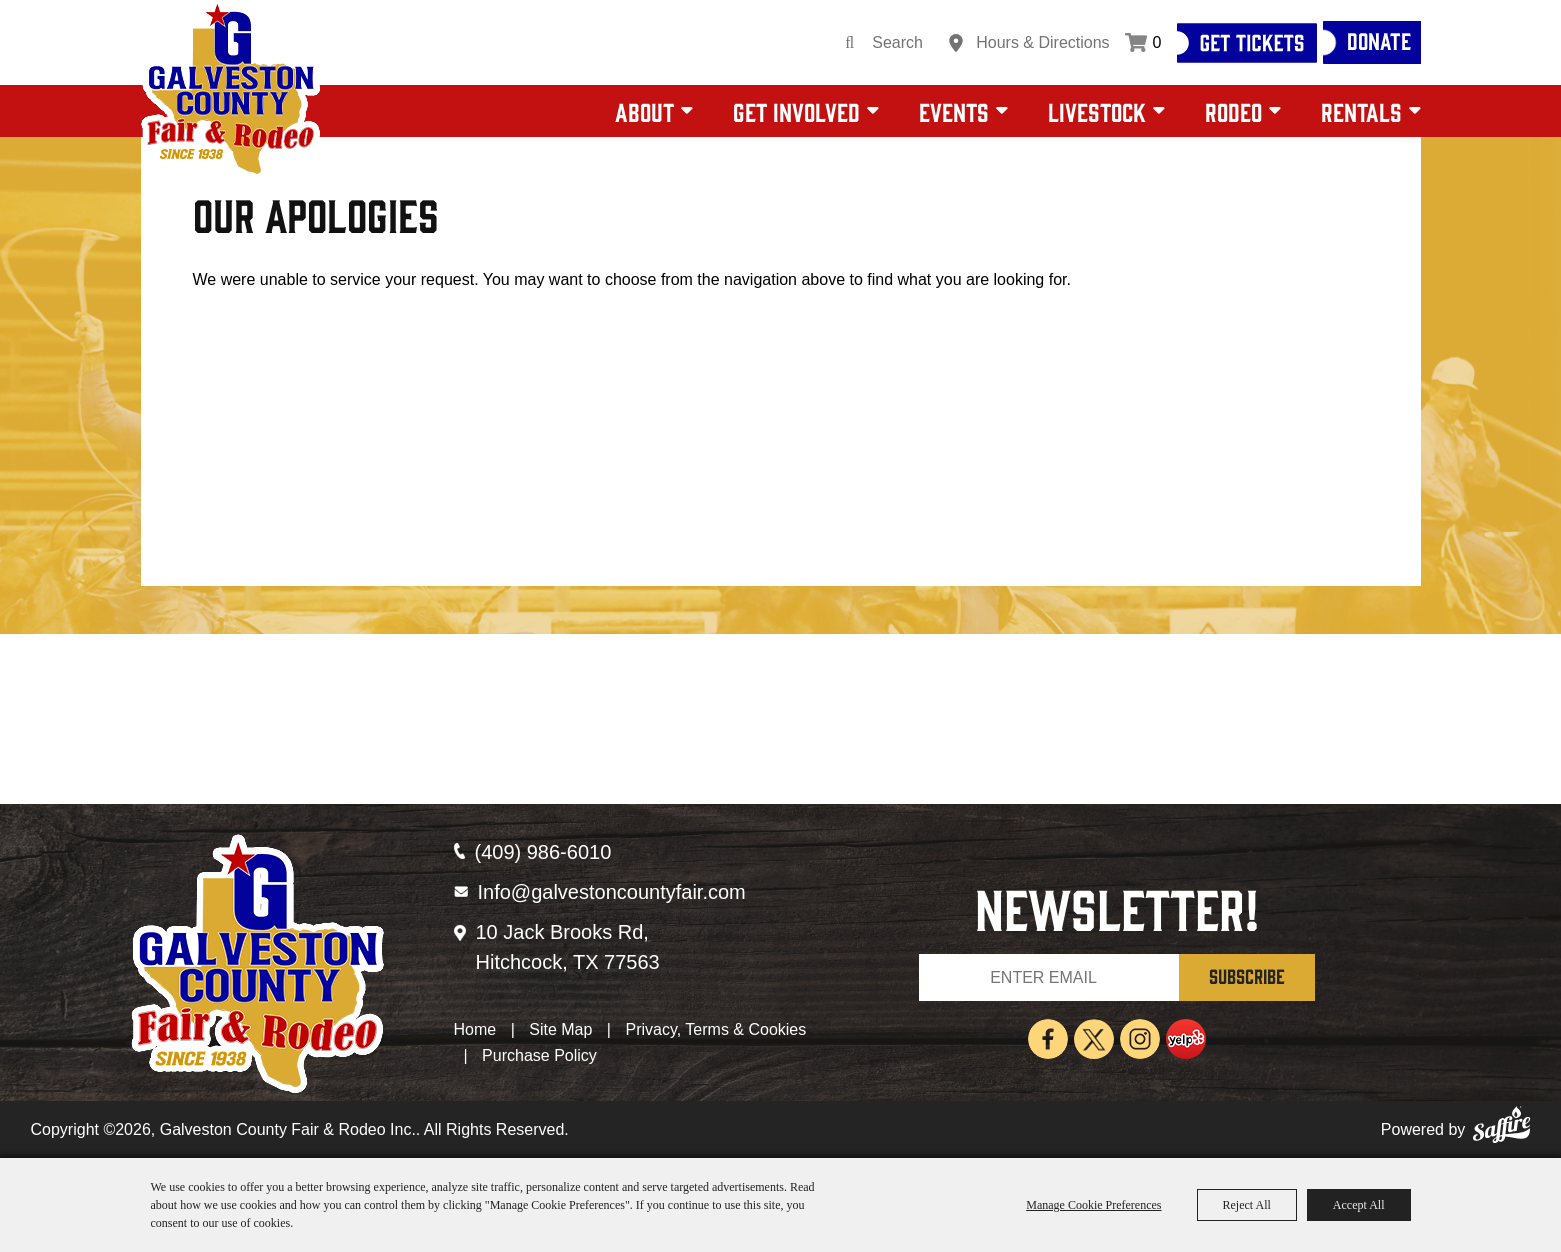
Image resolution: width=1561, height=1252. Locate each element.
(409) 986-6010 (543, 852)
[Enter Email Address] (1049, 977)
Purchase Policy (539, 1055)
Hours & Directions (1042, 42)
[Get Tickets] (1247, 43)
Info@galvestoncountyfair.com (612, 892)
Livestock (1097, 111)
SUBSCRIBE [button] (1247, 975)
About (644, 111)
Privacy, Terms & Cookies (715, 1029)
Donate (1379, 40)
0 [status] (1157, 42)
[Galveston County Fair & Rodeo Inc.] (230, 90)
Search (849, 43)
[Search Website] (904, 43)
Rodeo (1233, 111)
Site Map (560, 1029)
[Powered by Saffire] (1501, 1129)
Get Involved (796, 111)
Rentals (1361, 111)
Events (954, 111)
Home (475, 1029)
